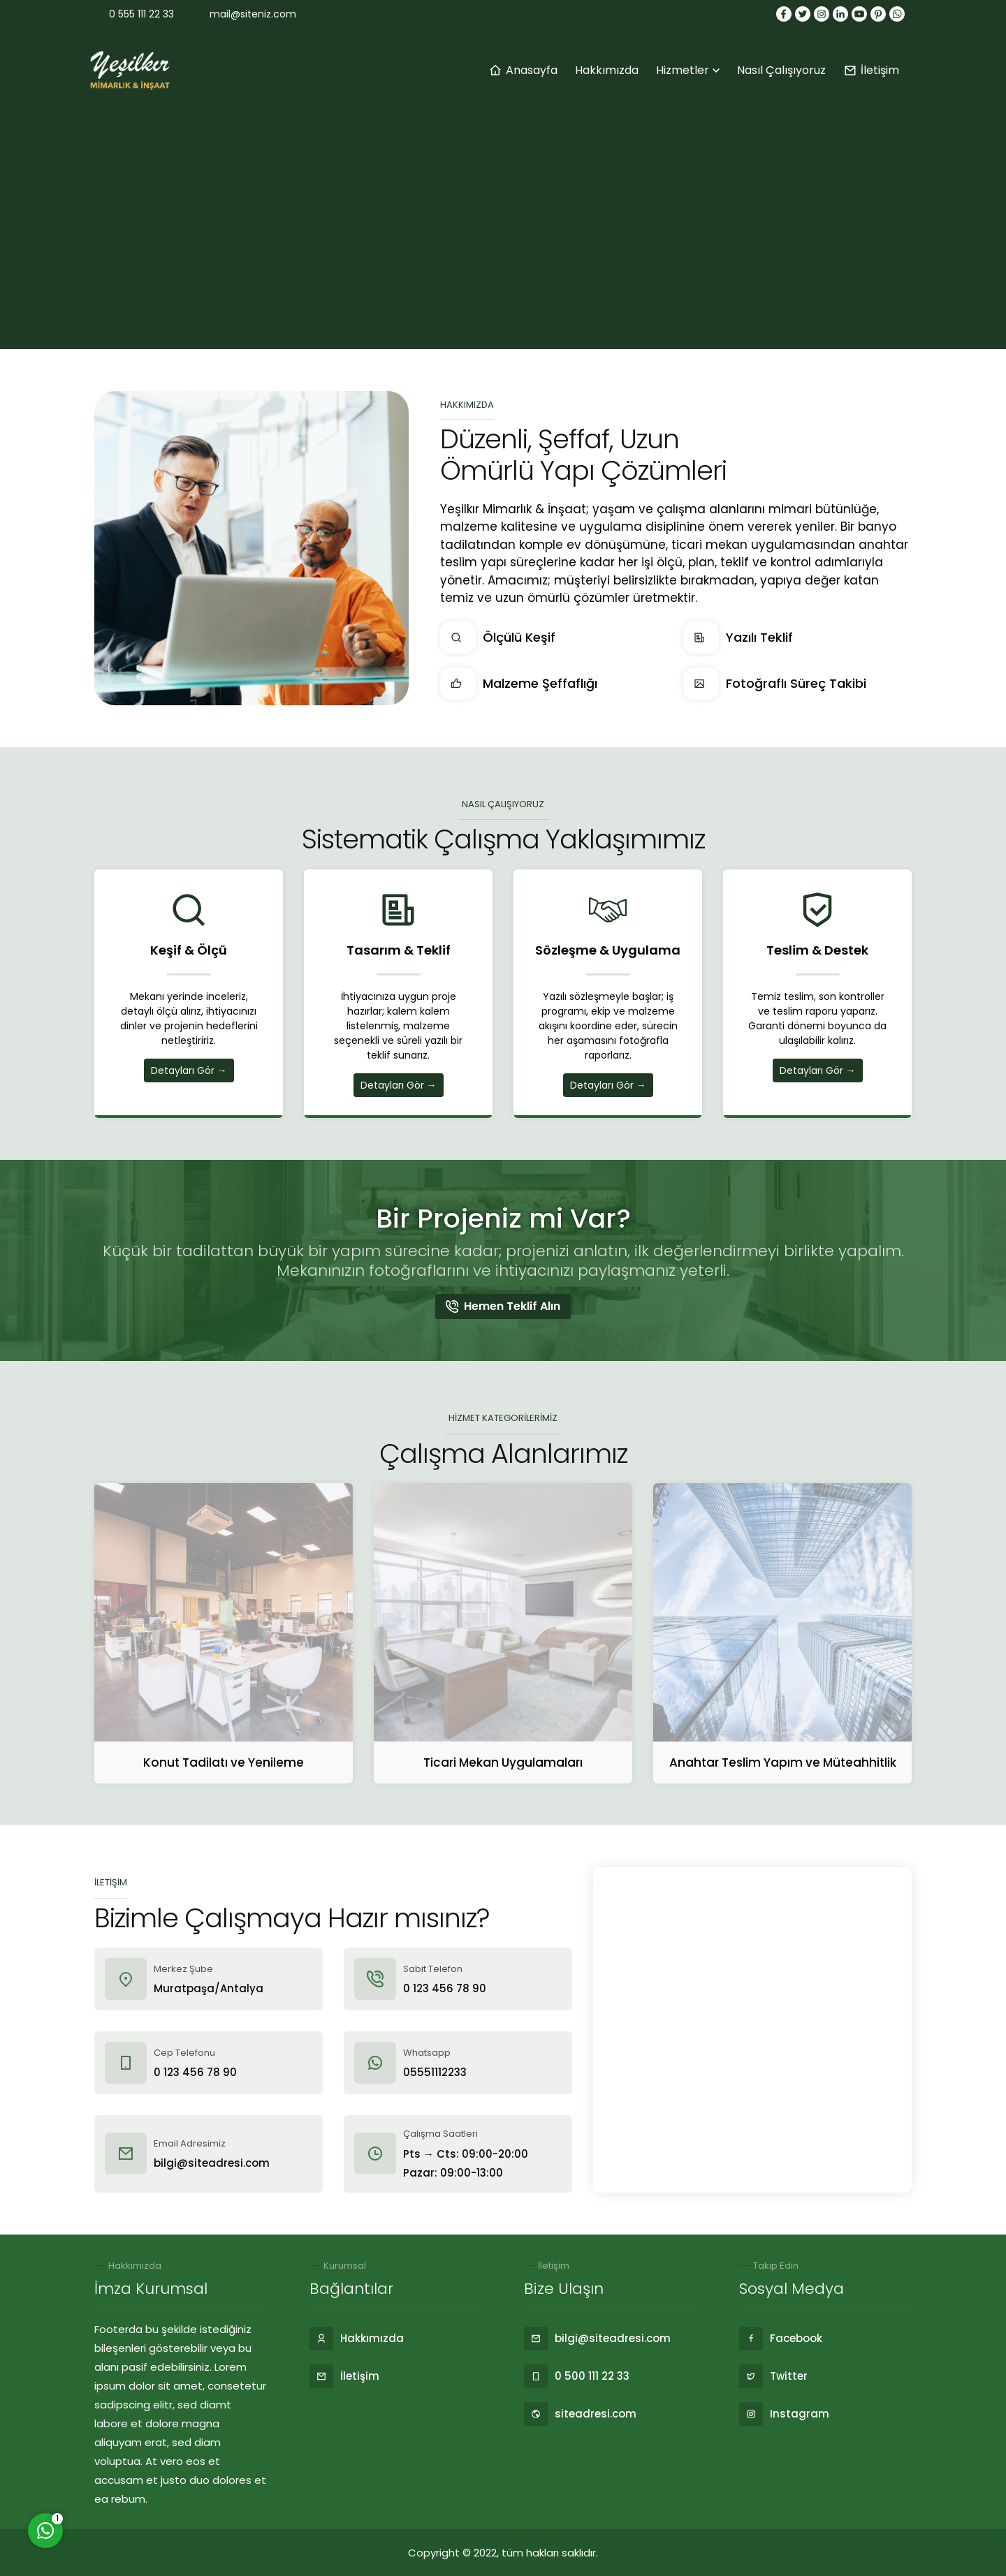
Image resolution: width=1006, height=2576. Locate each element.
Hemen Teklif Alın (503, 1306)
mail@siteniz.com (253, 14)
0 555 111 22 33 (141, 14)
